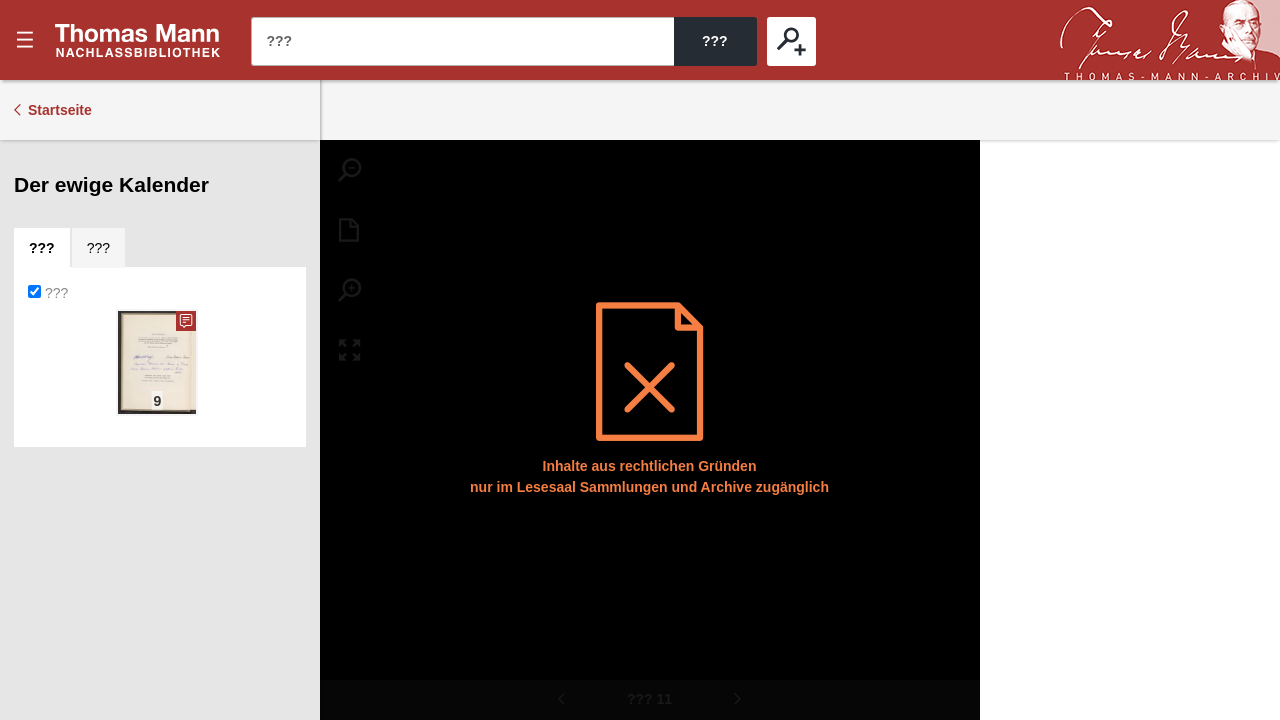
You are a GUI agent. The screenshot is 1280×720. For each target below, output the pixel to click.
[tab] (42, 248)
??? (138, 40)
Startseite (60, 110)
